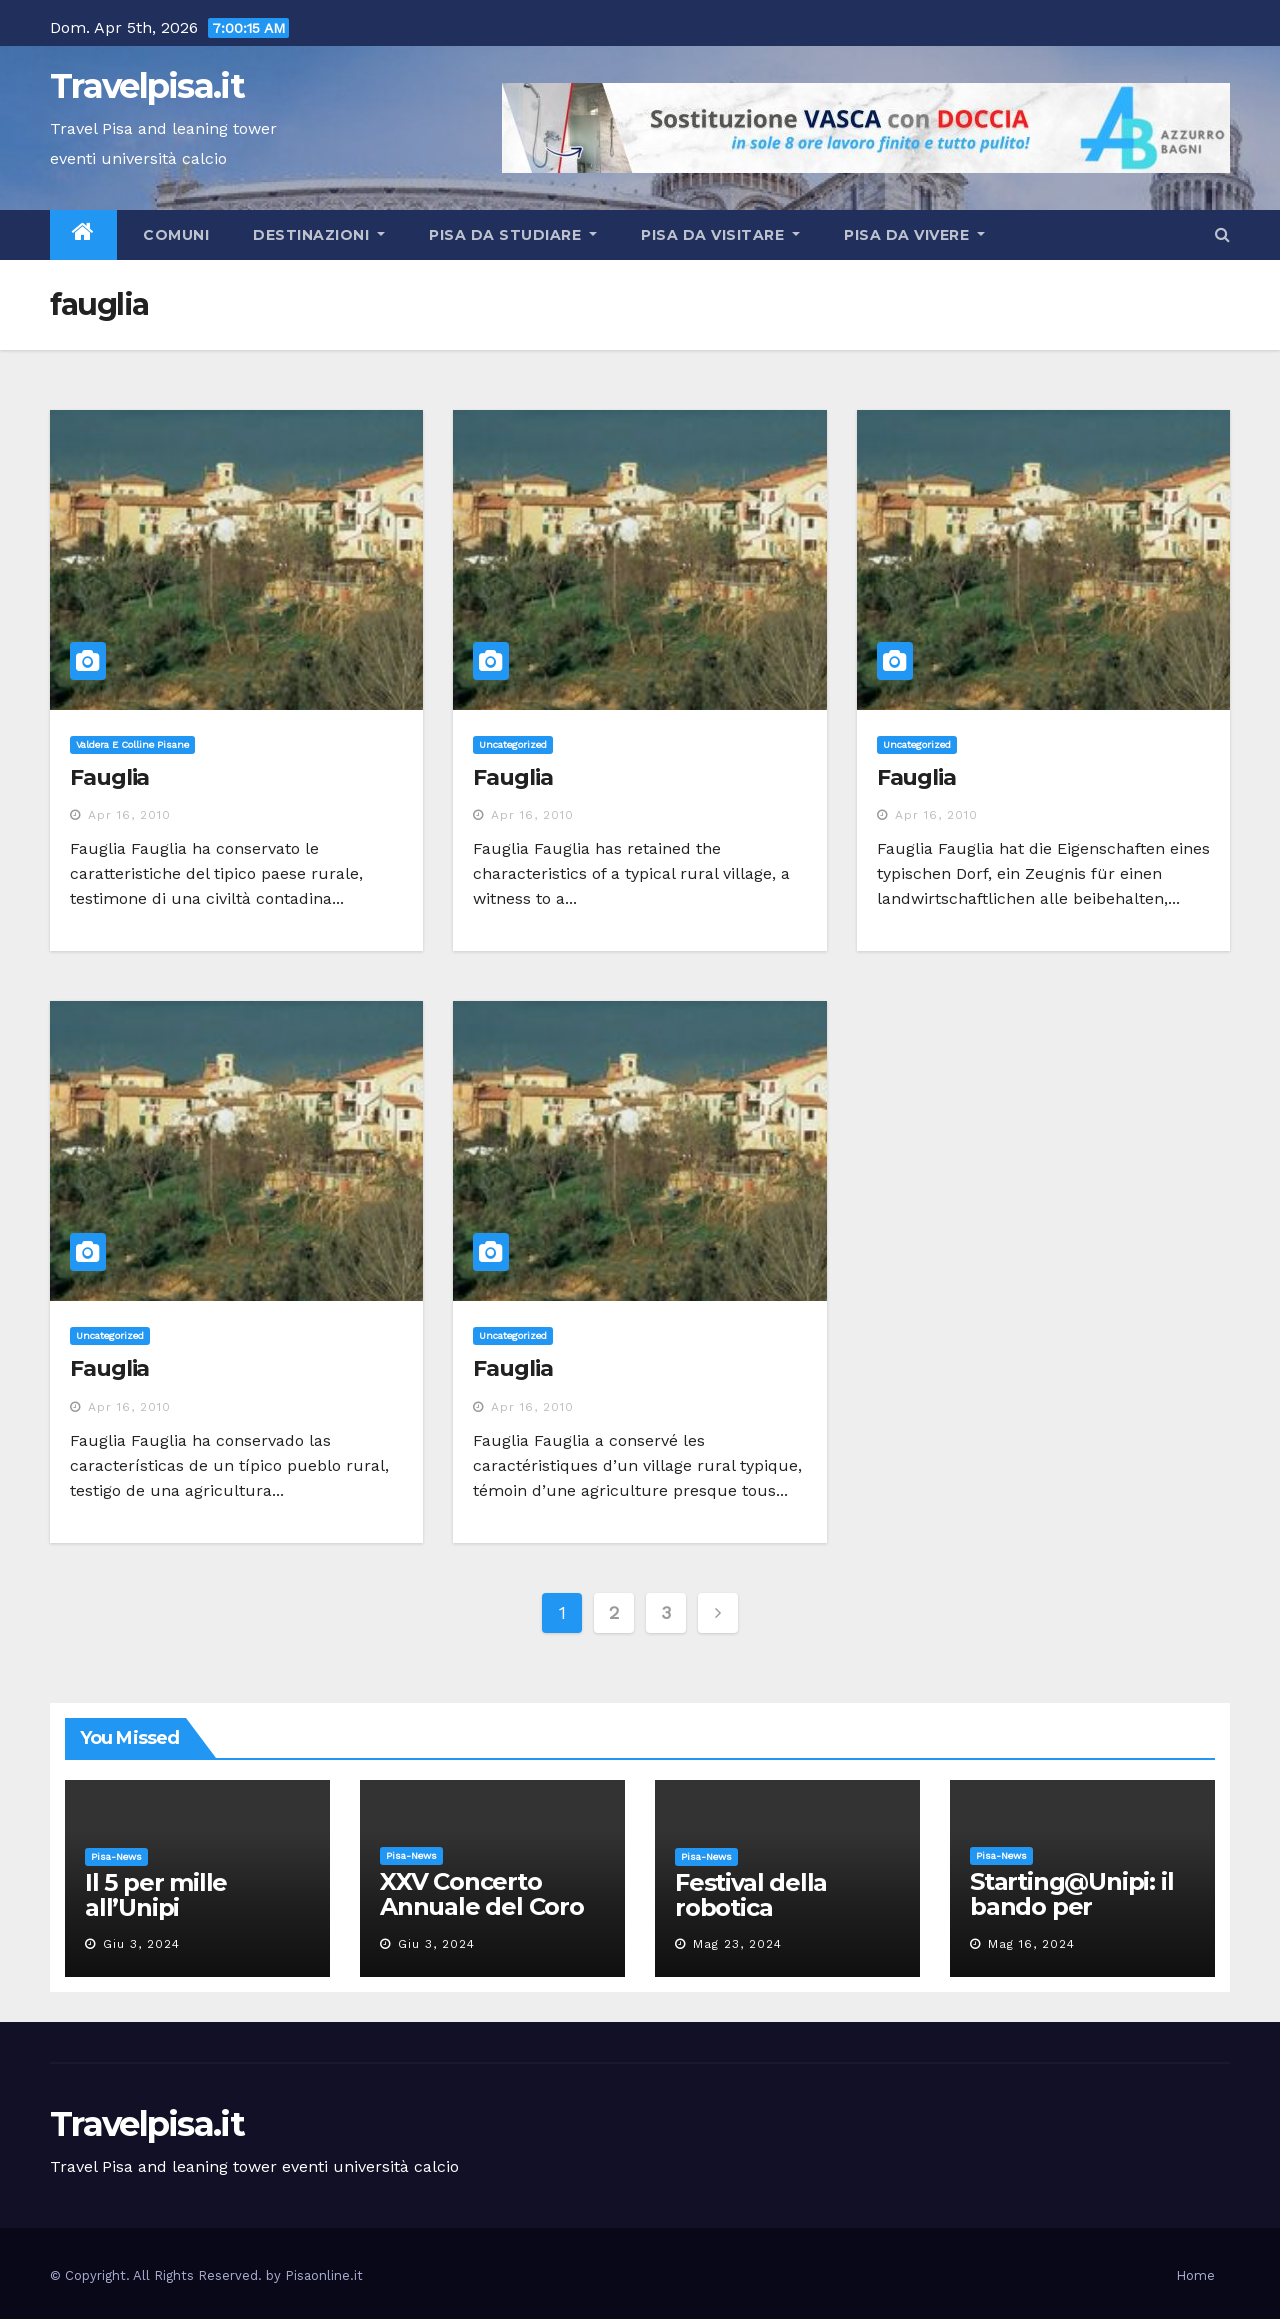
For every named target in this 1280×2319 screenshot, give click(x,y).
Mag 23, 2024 (737, 1944)
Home (1195, 2275)
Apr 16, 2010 (129, 815)
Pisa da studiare (513, 235)
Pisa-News (116, 1856)
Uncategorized (513, 744)
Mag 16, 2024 (1031, 1944)
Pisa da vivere (914, 235)
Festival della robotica (751, 1895)
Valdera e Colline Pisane (132, 744)
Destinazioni (319, 235)
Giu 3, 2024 (141, 1944)
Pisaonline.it (324, 2275)
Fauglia (109, 777)
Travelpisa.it (147, 86)
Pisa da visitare (720, 235)
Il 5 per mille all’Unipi (156, 1895)
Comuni (174, 235)
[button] (1222, 234)
